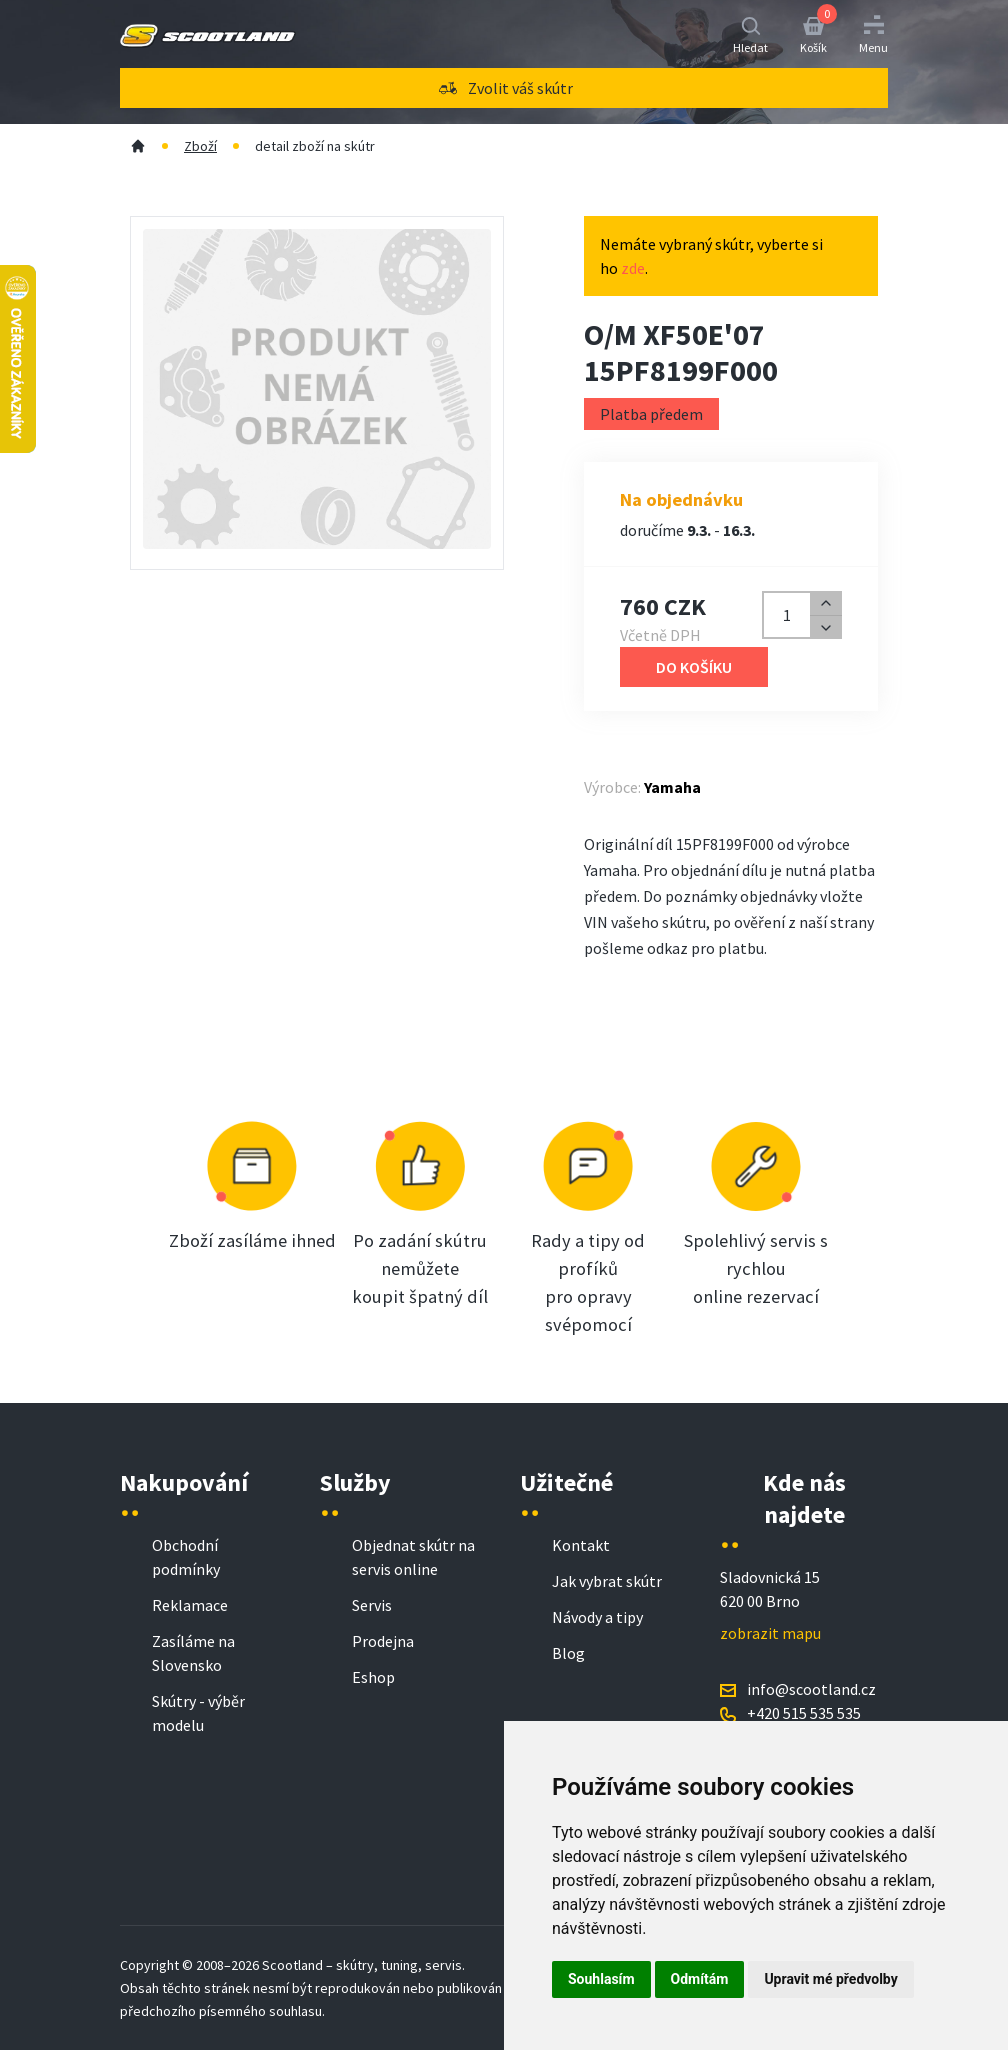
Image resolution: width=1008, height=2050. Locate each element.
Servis (372, 1605)
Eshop (373, 1677)
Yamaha (672, 787)
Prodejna (383, 1641)
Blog (568, 1653)
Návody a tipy (597, 1617)
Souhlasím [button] (601, 1979)
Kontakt (581, 1545)
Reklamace (190, 1605)
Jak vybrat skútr (607, 1581)
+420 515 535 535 (804, 1713)
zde (633, 268)
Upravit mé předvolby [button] (830, 1979)
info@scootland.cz (811, 1689)
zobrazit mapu (770, 1633)
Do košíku (694, 667)
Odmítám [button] (700, 1979)
